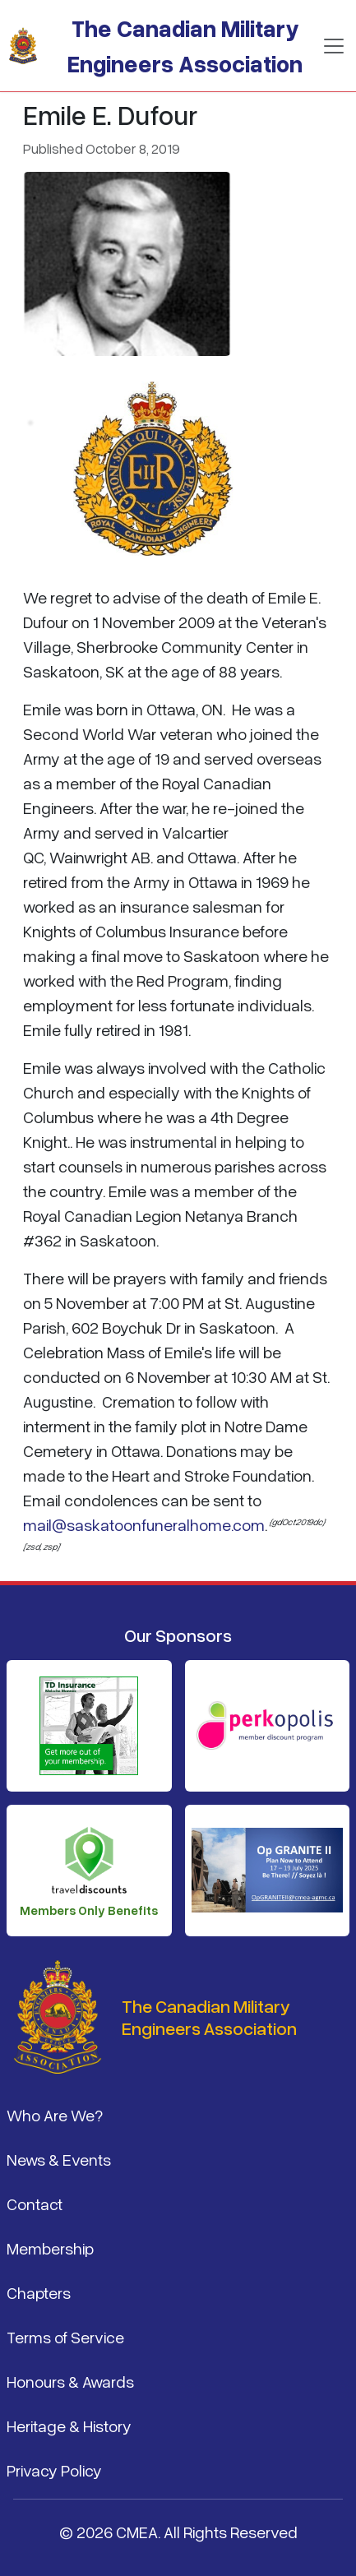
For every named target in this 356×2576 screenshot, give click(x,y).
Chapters (39, 2292)
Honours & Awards (70, 2381)
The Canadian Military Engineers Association (185, 45)
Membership (50, 2248)
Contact (34, 2203)
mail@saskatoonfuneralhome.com (144, 1524)
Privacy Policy (54, 2470)
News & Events (59, 2159)
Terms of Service (65, 2337)
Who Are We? (55, 2115)
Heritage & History (69, 2425)
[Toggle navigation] (333, 46)
